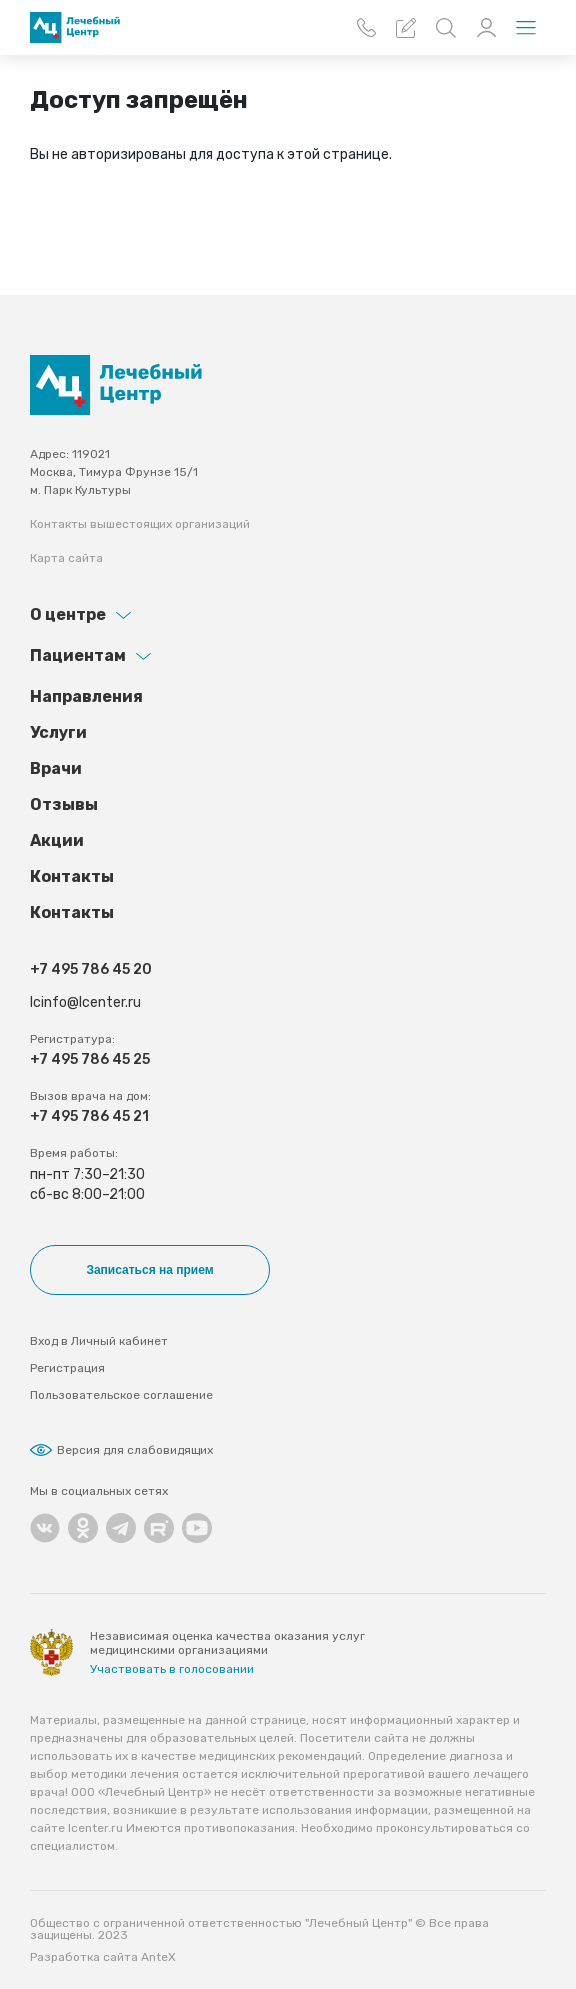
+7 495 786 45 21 (89, 1116)
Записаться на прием (149, 1270)
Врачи (56, 768)
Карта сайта (66, 558)
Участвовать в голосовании (172, 1669)
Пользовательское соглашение (121, 1395)
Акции (57, 840)
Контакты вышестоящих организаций (140, 524)
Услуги (58, 732)
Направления (86, 696)
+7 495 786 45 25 (90, 1059)
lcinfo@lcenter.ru (85, 1002)
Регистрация (67, 1368)
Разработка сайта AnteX (103, 1957)
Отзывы (64, 804)
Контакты (72, 876)
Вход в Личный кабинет (99, 1341)
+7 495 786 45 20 (91, 969)
